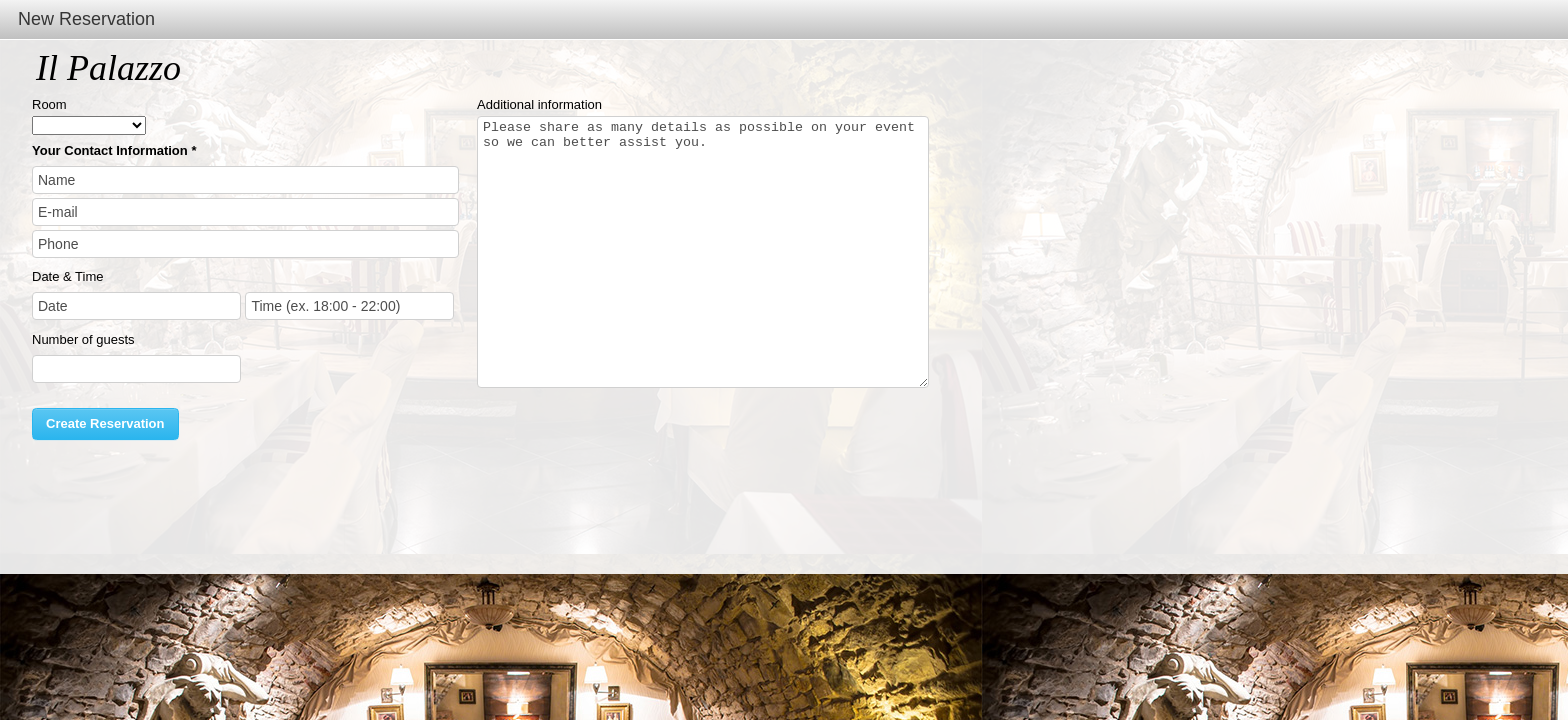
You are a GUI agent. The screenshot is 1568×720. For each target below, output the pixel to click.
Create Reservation (105, 423)
